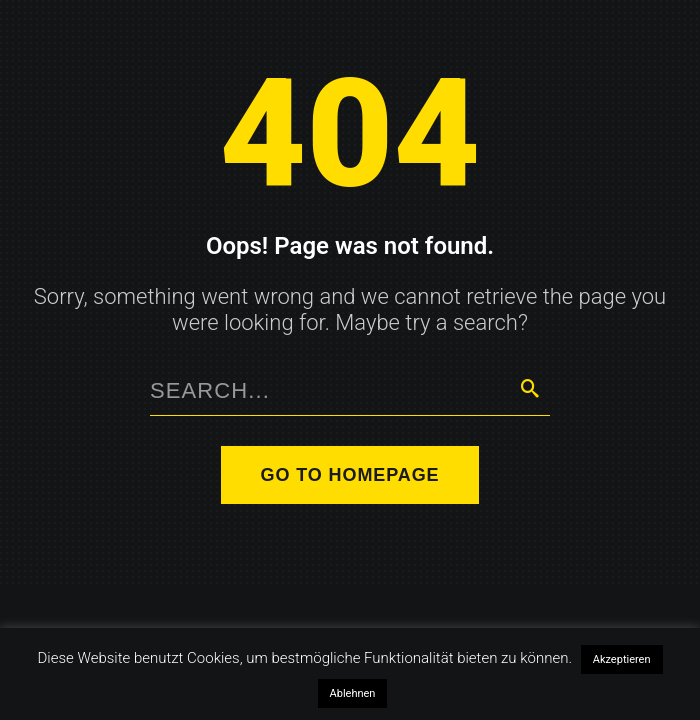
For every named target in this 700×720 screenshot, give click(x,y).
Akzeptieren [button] (622, 659)
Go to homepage (350, 475)
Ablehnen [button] (353, 693)
